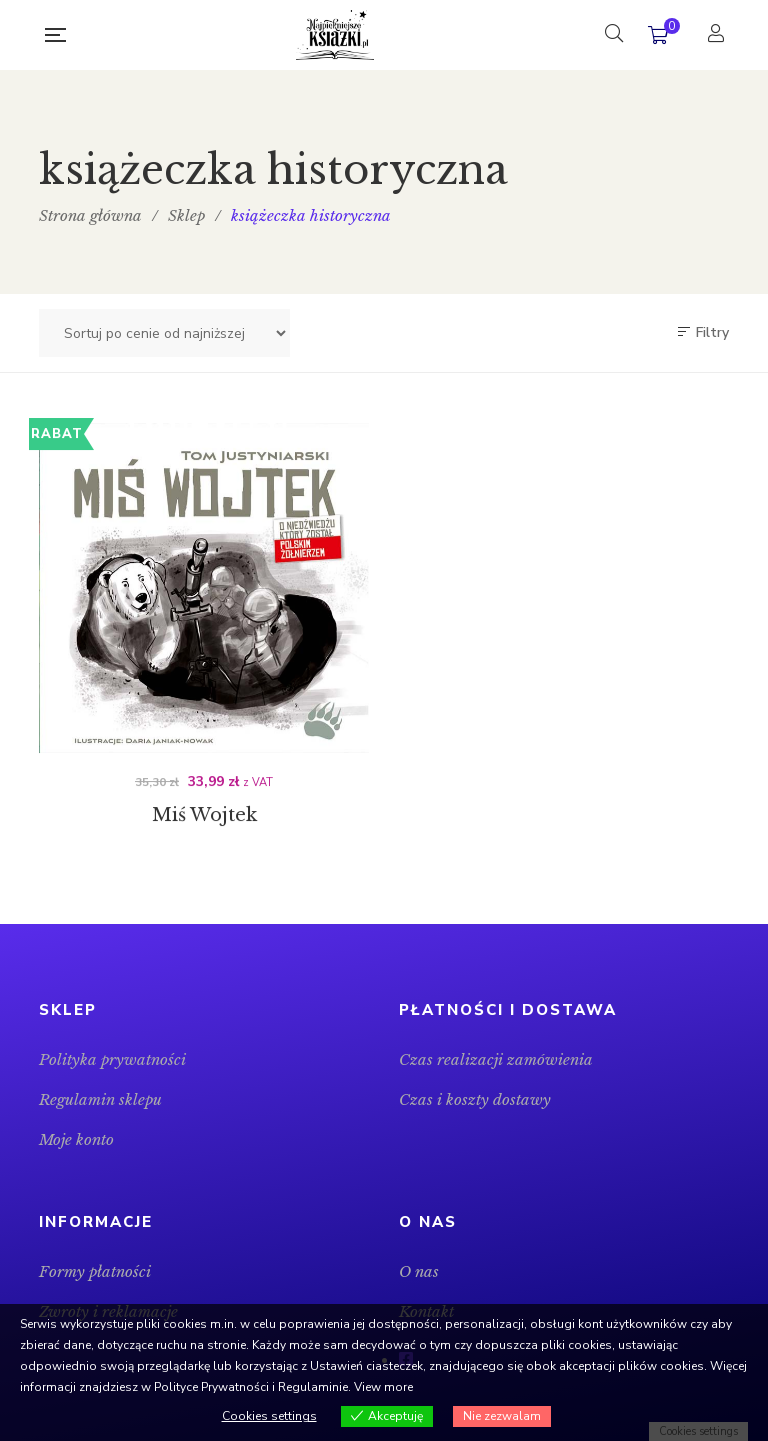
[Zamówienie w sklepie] (164, 333)
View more (383, 1387)
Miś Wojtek (204, 819)
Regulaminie (313, 1387)
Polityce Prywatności (211, 1387)
